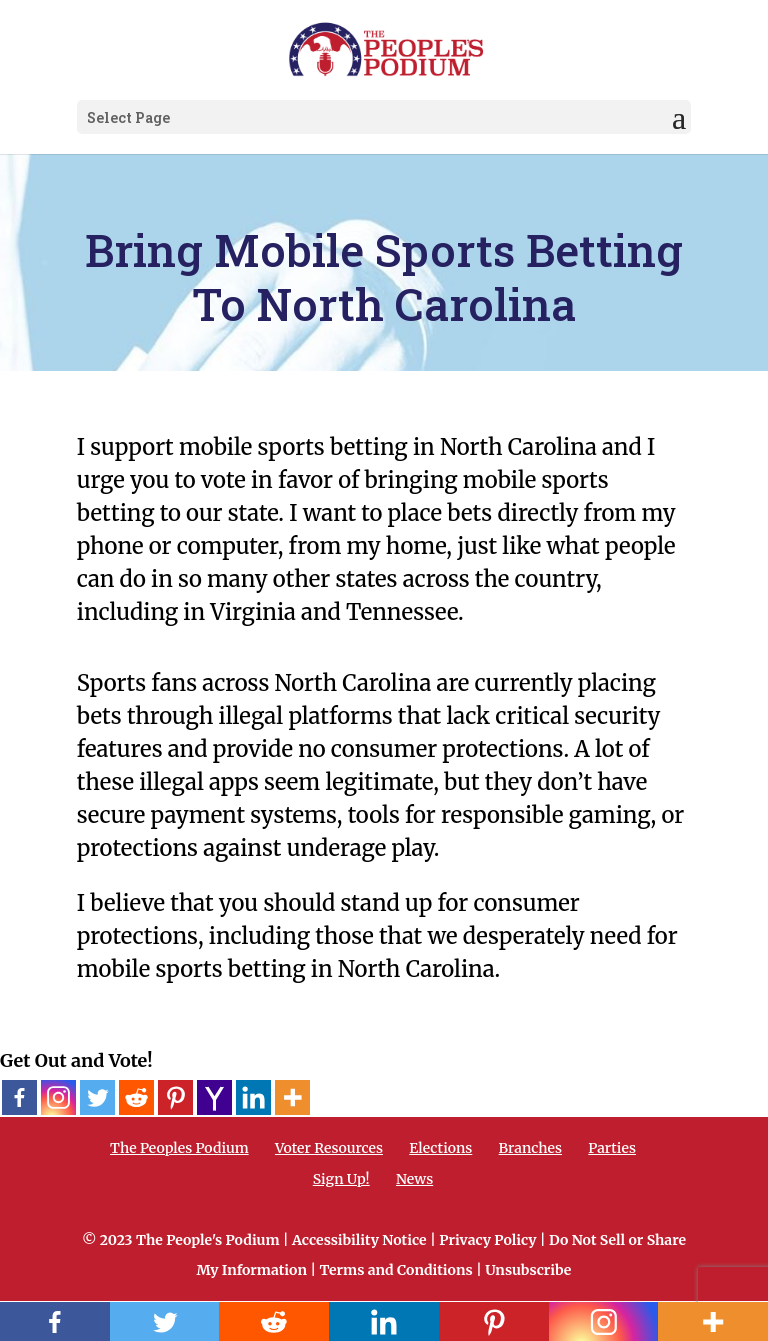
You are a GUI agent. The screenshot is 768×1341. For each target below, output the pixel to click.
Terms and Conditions (395, 1270)
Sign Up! (341, 1179)
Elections (440, 1148)
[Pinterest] (175, 1097)
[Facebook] (19, 1097)
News (414, 1179)
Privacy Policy (487, 1240)
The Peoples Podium (179, 1148)
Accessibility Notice (359, 1240)
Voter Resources (329, 1148)
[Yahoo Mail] (214, 1097)
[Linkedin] (253, 1097)
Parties (612, 1148)
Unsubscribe (528, 1270)
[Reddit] (136, 1097)
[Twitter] (97, 1097)
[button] (679, 118)
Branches (530, 1148)
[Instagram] (58, 1097)
